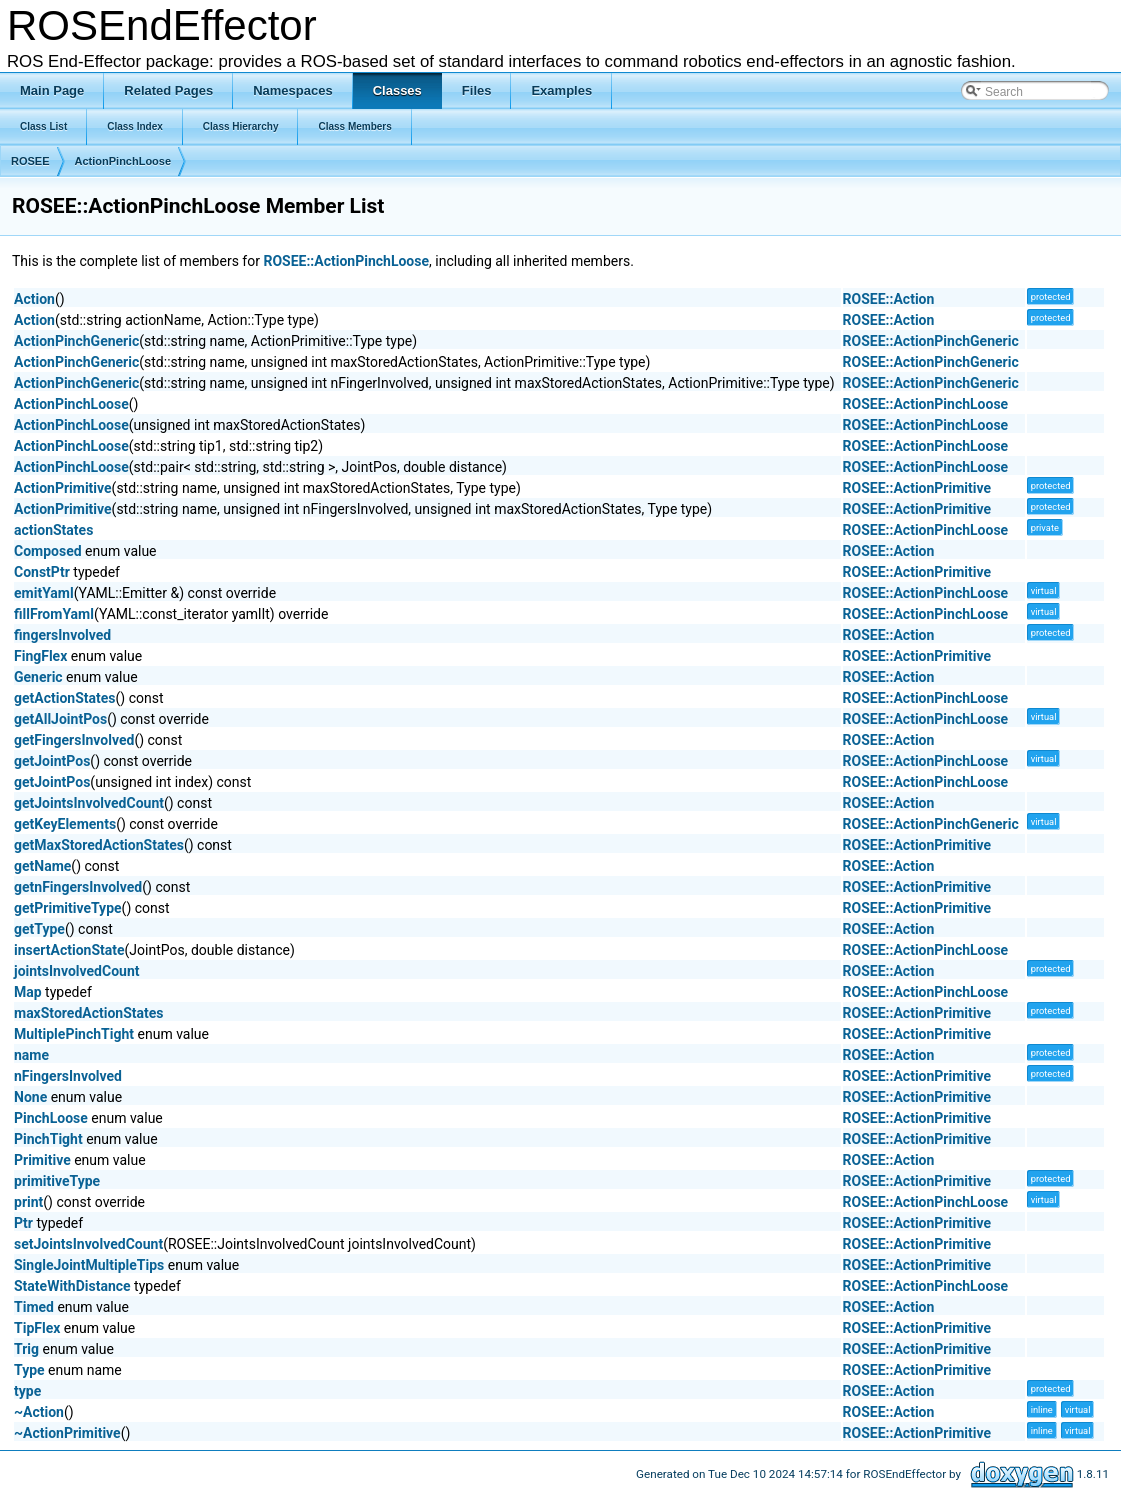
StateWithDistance (72, 1286)
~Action (39, 1412)
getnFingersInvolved (78, 887)
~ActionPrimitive (67, 1433)
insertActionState (69, 950)
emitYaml (44, 593)
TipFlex (37, 1328)
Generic (38, 677)
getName (42, 866)
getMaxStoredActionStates (99, 845)
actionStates (53, 530)
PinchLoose (51, 1118)
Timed (34, 1307)
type (27, 1391)
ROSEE (30, 161)
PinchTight (48, 1139)
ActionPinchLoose (123, 161)
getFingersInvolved (74, 740)
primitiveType (57, 1181)
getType (39, 929)
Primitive (42, 1160)
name (31, 1055)
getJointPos (52, 761)
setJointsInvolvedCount (88, 1244)
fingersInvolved (62, 635)
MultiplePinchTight (74, 1034)
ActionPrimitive (63, 488)
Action (34, 299)
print (28, 1202)
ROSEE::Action (889, 299)
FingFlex (40, 656)
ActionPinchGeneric (76, 341)
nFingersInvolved (68, 1076)
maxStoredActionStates (89, 1013)
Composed (48, 551)
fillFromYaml (54, 614)
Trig (26, 1349)
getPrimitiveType (68, 908)
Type (29, 1370)
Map (28, 992)
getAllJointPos (60, 719)
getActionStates (65, 698)
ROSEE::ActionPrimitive (917, 488)
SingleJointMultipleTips (89, 1265)
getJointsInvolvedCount (89, 803)
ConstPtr (42, 572)
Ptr (23, 1223)
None (30, 1097)
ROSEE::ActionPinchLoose (346, 261)
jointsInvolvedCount (77, 971)
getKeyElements (65, 824)
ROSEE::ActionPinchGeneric (931, 341)
